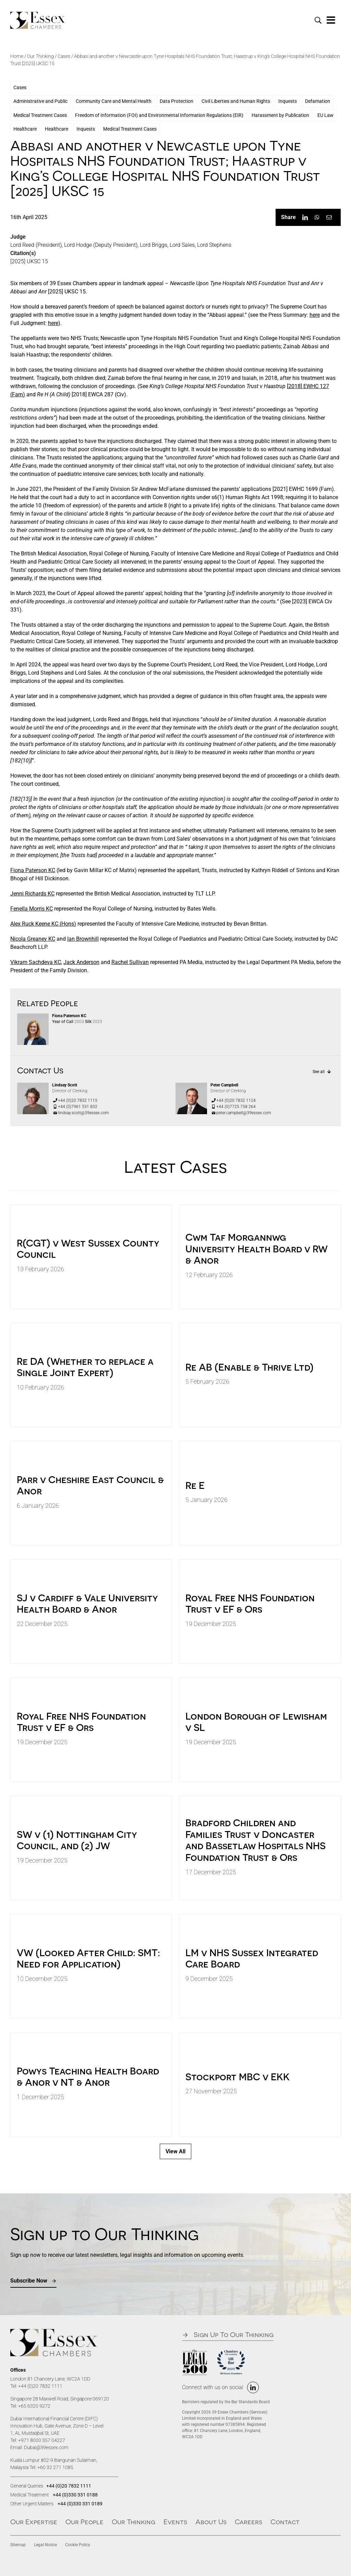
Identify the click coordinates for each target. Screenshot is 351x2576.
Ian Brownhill (83, 939)
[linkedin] (253, 2387)
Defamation (317, 101)
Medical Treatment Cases (40, 115)
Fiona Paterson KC (32, 870)
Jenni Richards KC (32, 893)
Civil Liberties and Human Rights (236, 101)
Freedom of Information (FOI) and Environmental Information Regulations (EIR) (159, 115)
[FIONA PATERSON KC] (33, 1016)
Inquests (287, 101)
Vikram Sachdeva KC (35, 962)
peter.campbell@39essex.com (240, 1112)
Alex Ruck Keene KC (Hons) (43, 923)
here (315, 315)
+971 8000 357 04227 (41, 2440)
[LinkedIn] (305, 217)
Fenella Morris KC (31, 908)
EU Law (325, 115)
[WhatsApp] (317, 217)
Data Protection (176, 101)
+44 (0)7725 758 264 (233, 1106)
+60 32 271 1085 (55, 2467)
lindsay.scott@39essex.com (80, 1112)
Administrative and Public (40, 101)
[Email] (329, 217)
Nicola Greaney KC (32, 939)
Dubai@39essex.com (46, 2447)
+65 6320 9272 (34, 2406)
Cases (64, 56)
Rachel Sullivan (130, 962)
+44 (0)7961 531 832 (74, 1106)
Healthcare (25, 129)
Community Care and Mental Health (114, 101)
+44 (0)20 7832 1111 (40, 2386)
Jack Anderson (81, 962)
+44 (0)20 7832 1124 (233, 1100)
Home (16, 56)
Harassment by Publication (280, 115)
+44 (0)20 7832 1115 (74, 1100)
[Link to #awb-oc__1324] (331, 20)
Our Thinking (40, 56)
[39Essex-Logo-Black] (37, 14)
